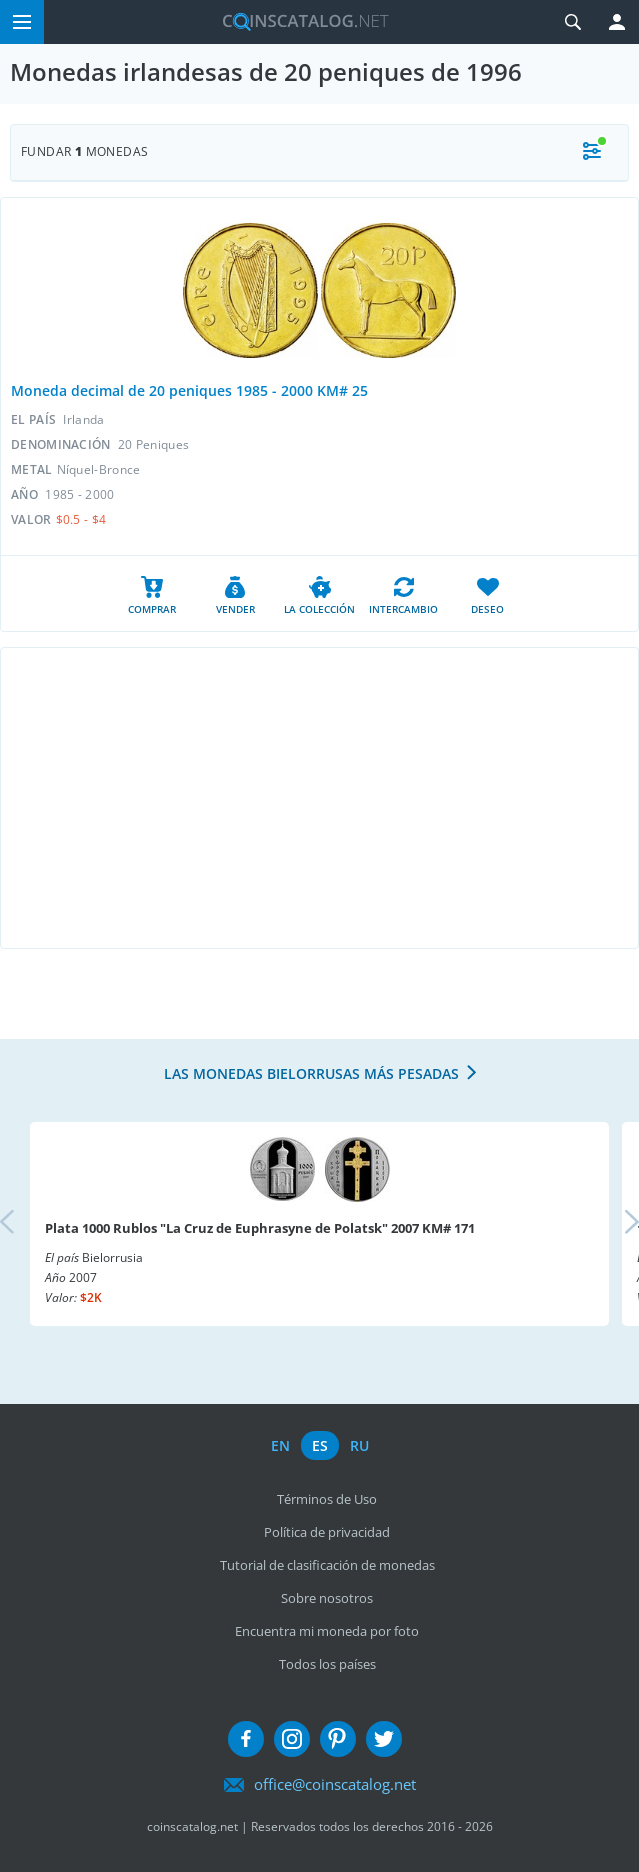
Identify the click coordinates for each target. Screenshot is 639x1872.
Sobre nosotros (327, 1598)
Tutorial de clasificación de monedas (327, 1565)
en (280, 1445)
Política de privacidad (327, 1532)
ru (359, 1445)
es (320, 1445)
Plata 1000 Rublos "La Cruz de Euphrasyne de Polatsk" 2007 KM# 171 (260, 1228)
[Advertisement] (319, 798)
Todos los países (327, 1664)
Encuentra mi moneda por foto (327, 1631)
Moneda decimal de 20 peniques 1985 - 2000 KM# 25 (189, 390)
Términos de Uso (327, 1499)
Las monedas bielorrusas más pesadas (311, 1073)
